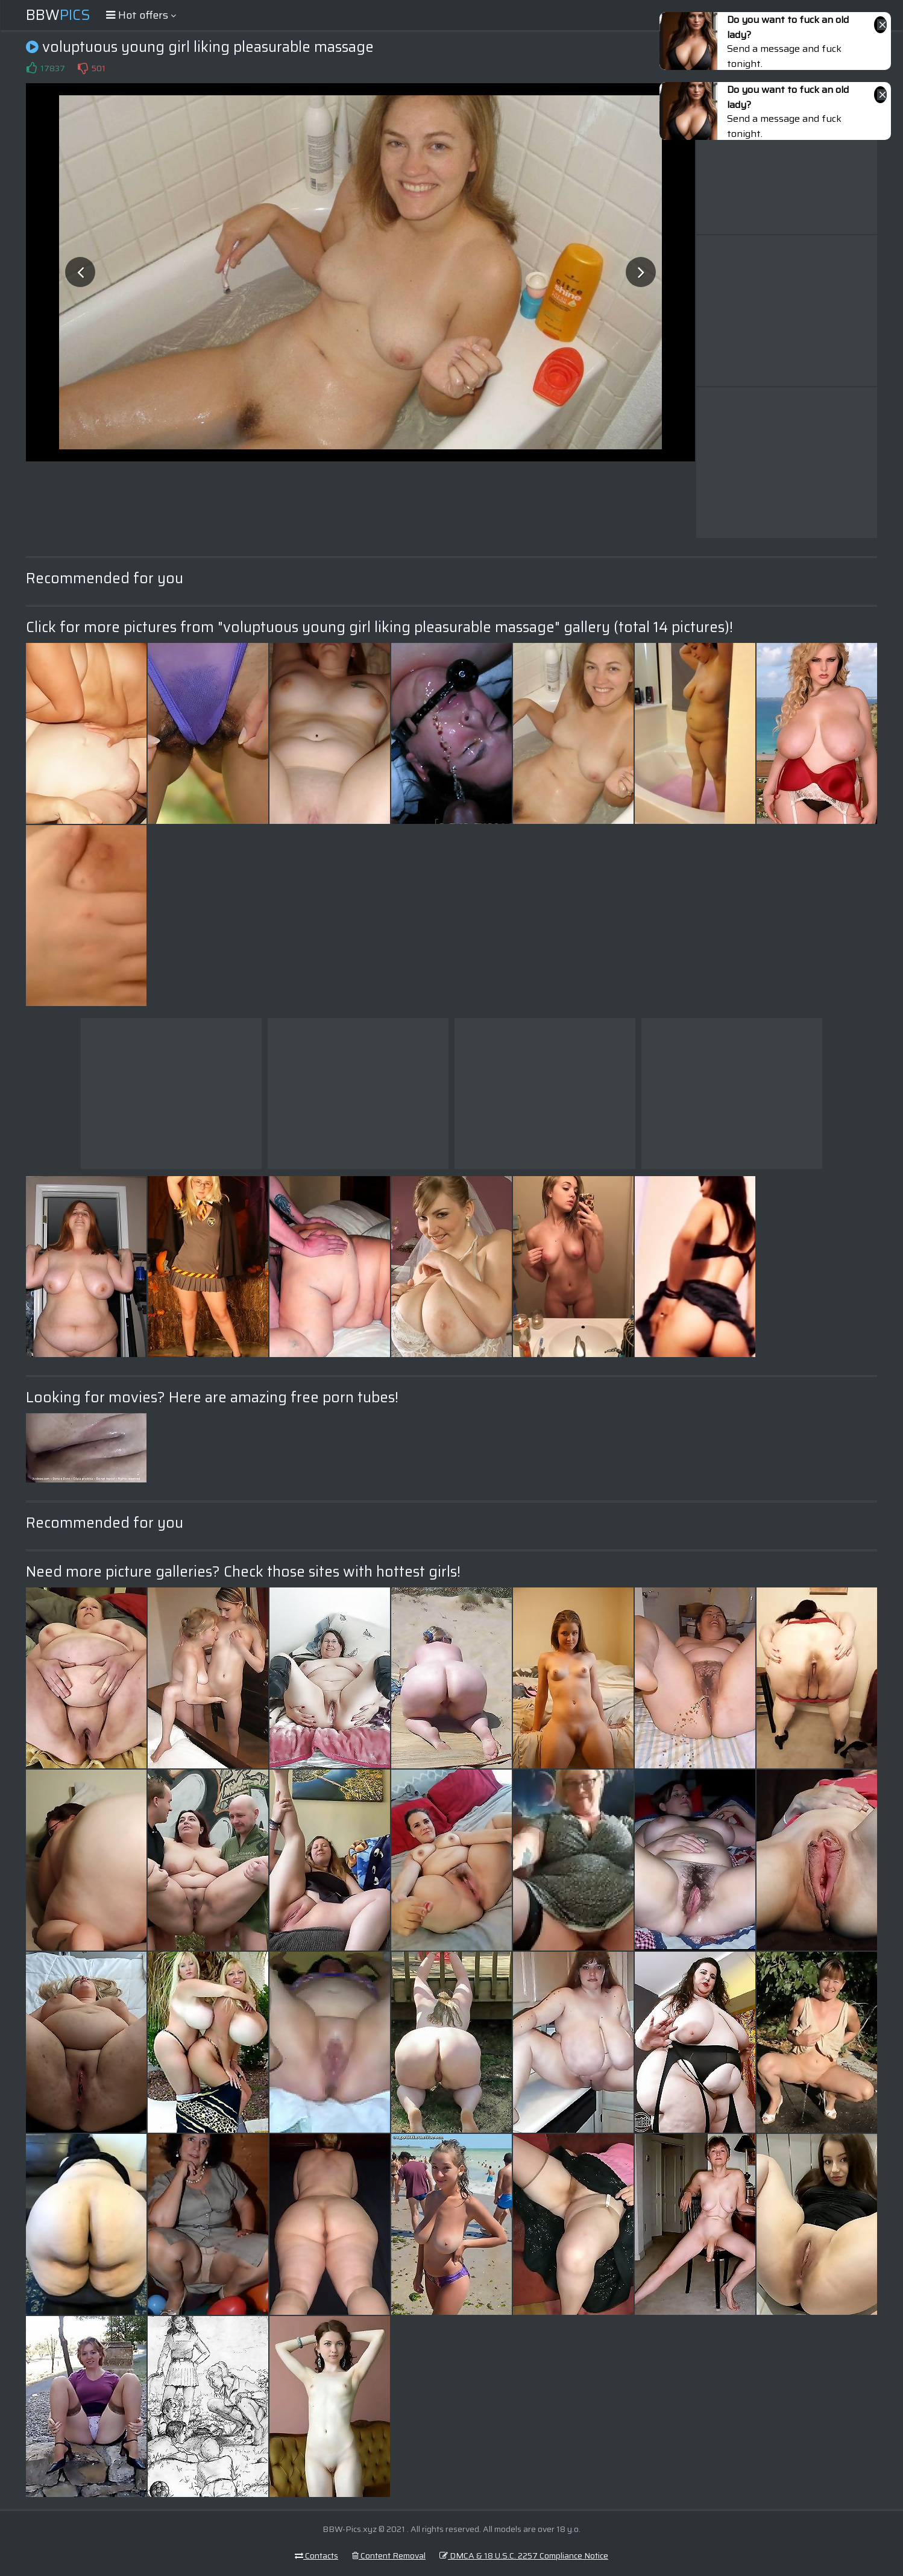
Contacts (316, 2555)
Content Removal (389, 2555)
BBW (58, 15)
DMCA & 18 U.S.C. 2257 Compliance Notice (523, 2555)
